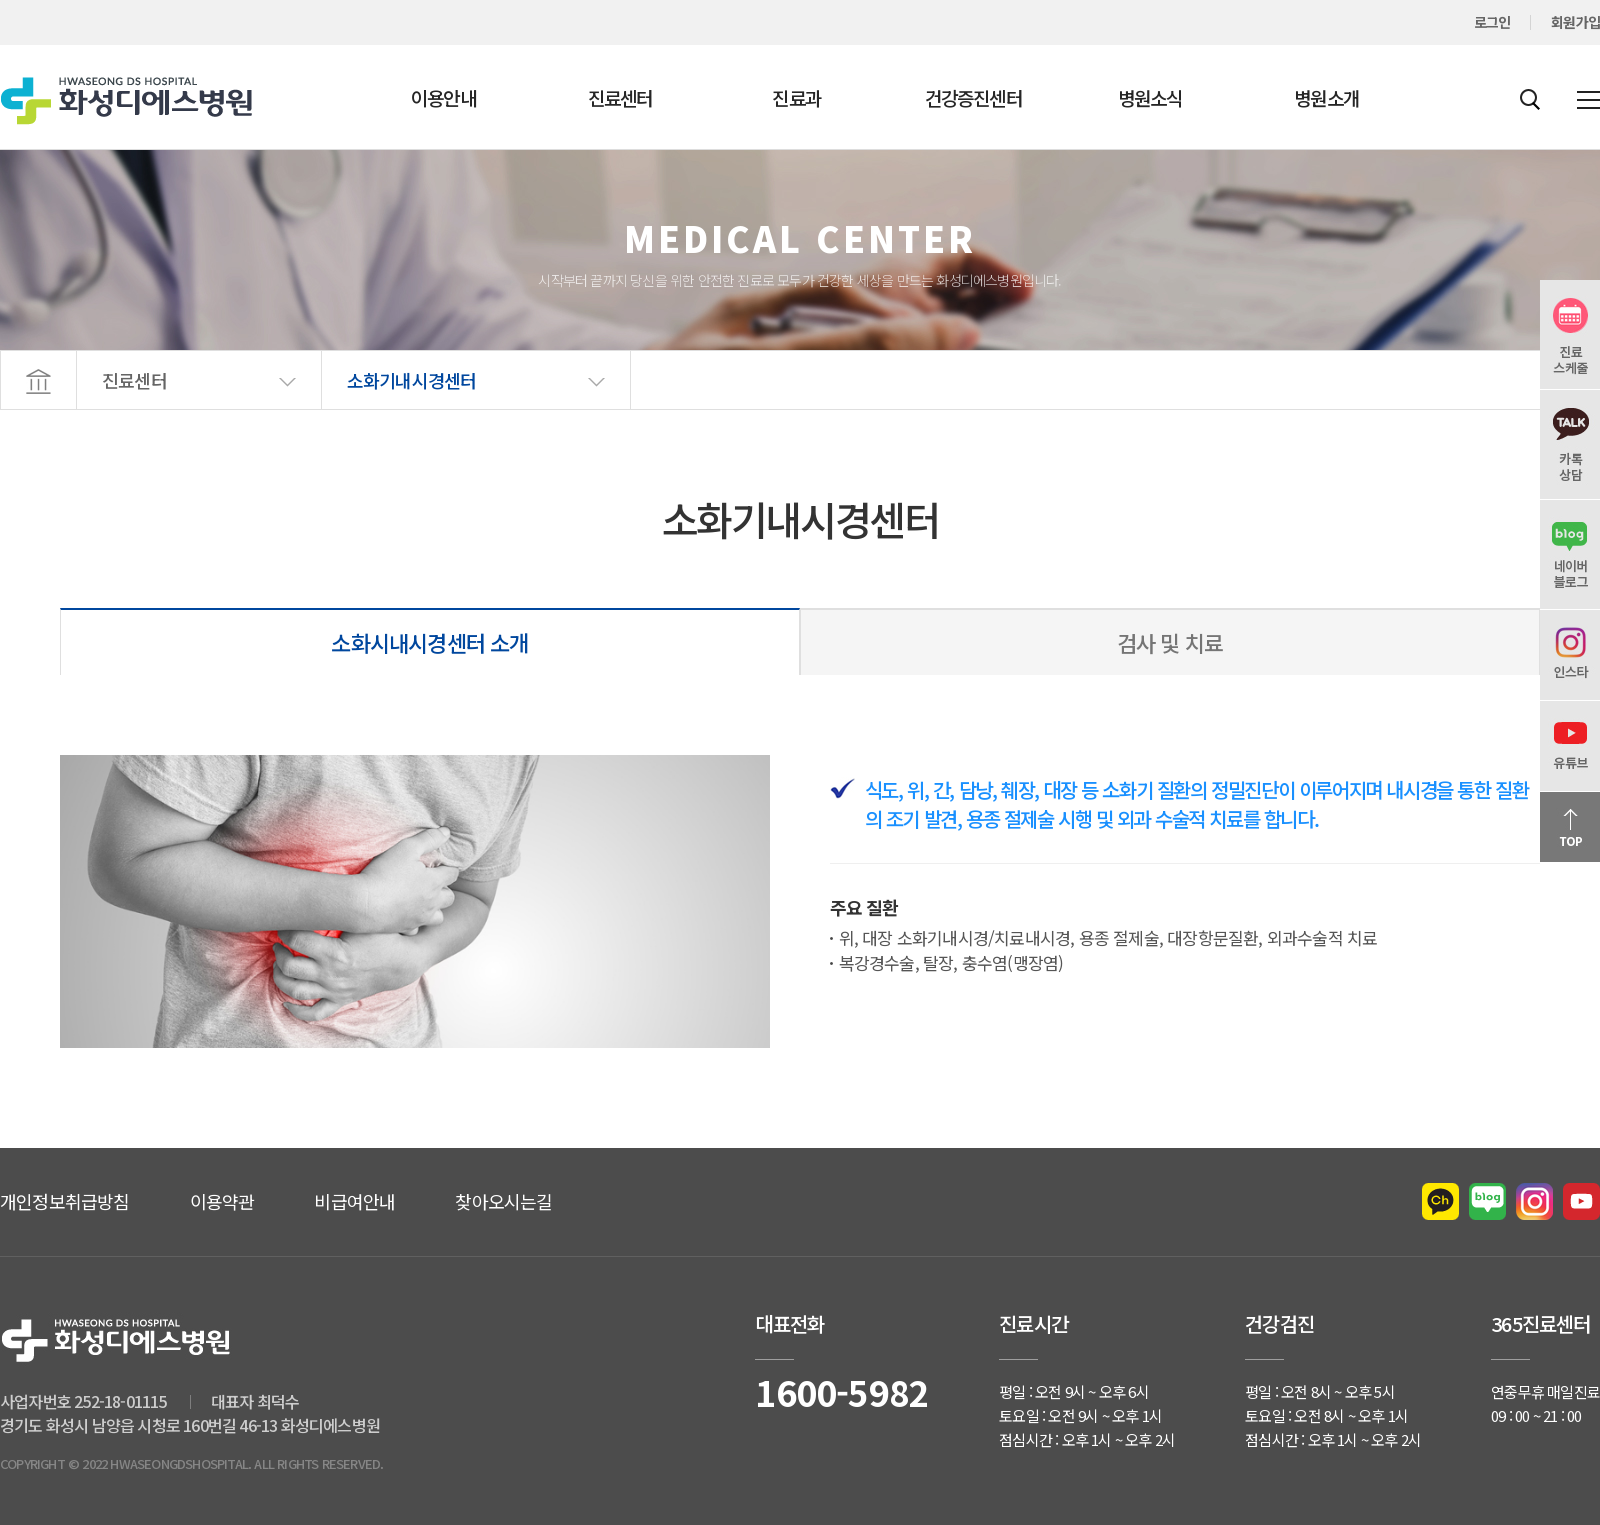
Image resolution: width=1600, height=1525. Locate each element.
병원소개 (1326, 97)
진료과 (796, 97)
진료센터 (620, 97)
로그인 (1492, 22)
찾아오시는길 (503, 1201)
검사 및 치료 (1170, 642)
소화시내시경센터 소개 (429, 642)
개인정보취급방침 (65, 1201)
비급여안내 (354, 1201)
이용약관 (222, 1201)
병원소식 (1150, 97)
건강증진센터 (973, 97)
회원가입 (1575, 22)
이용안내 (443, 97)
